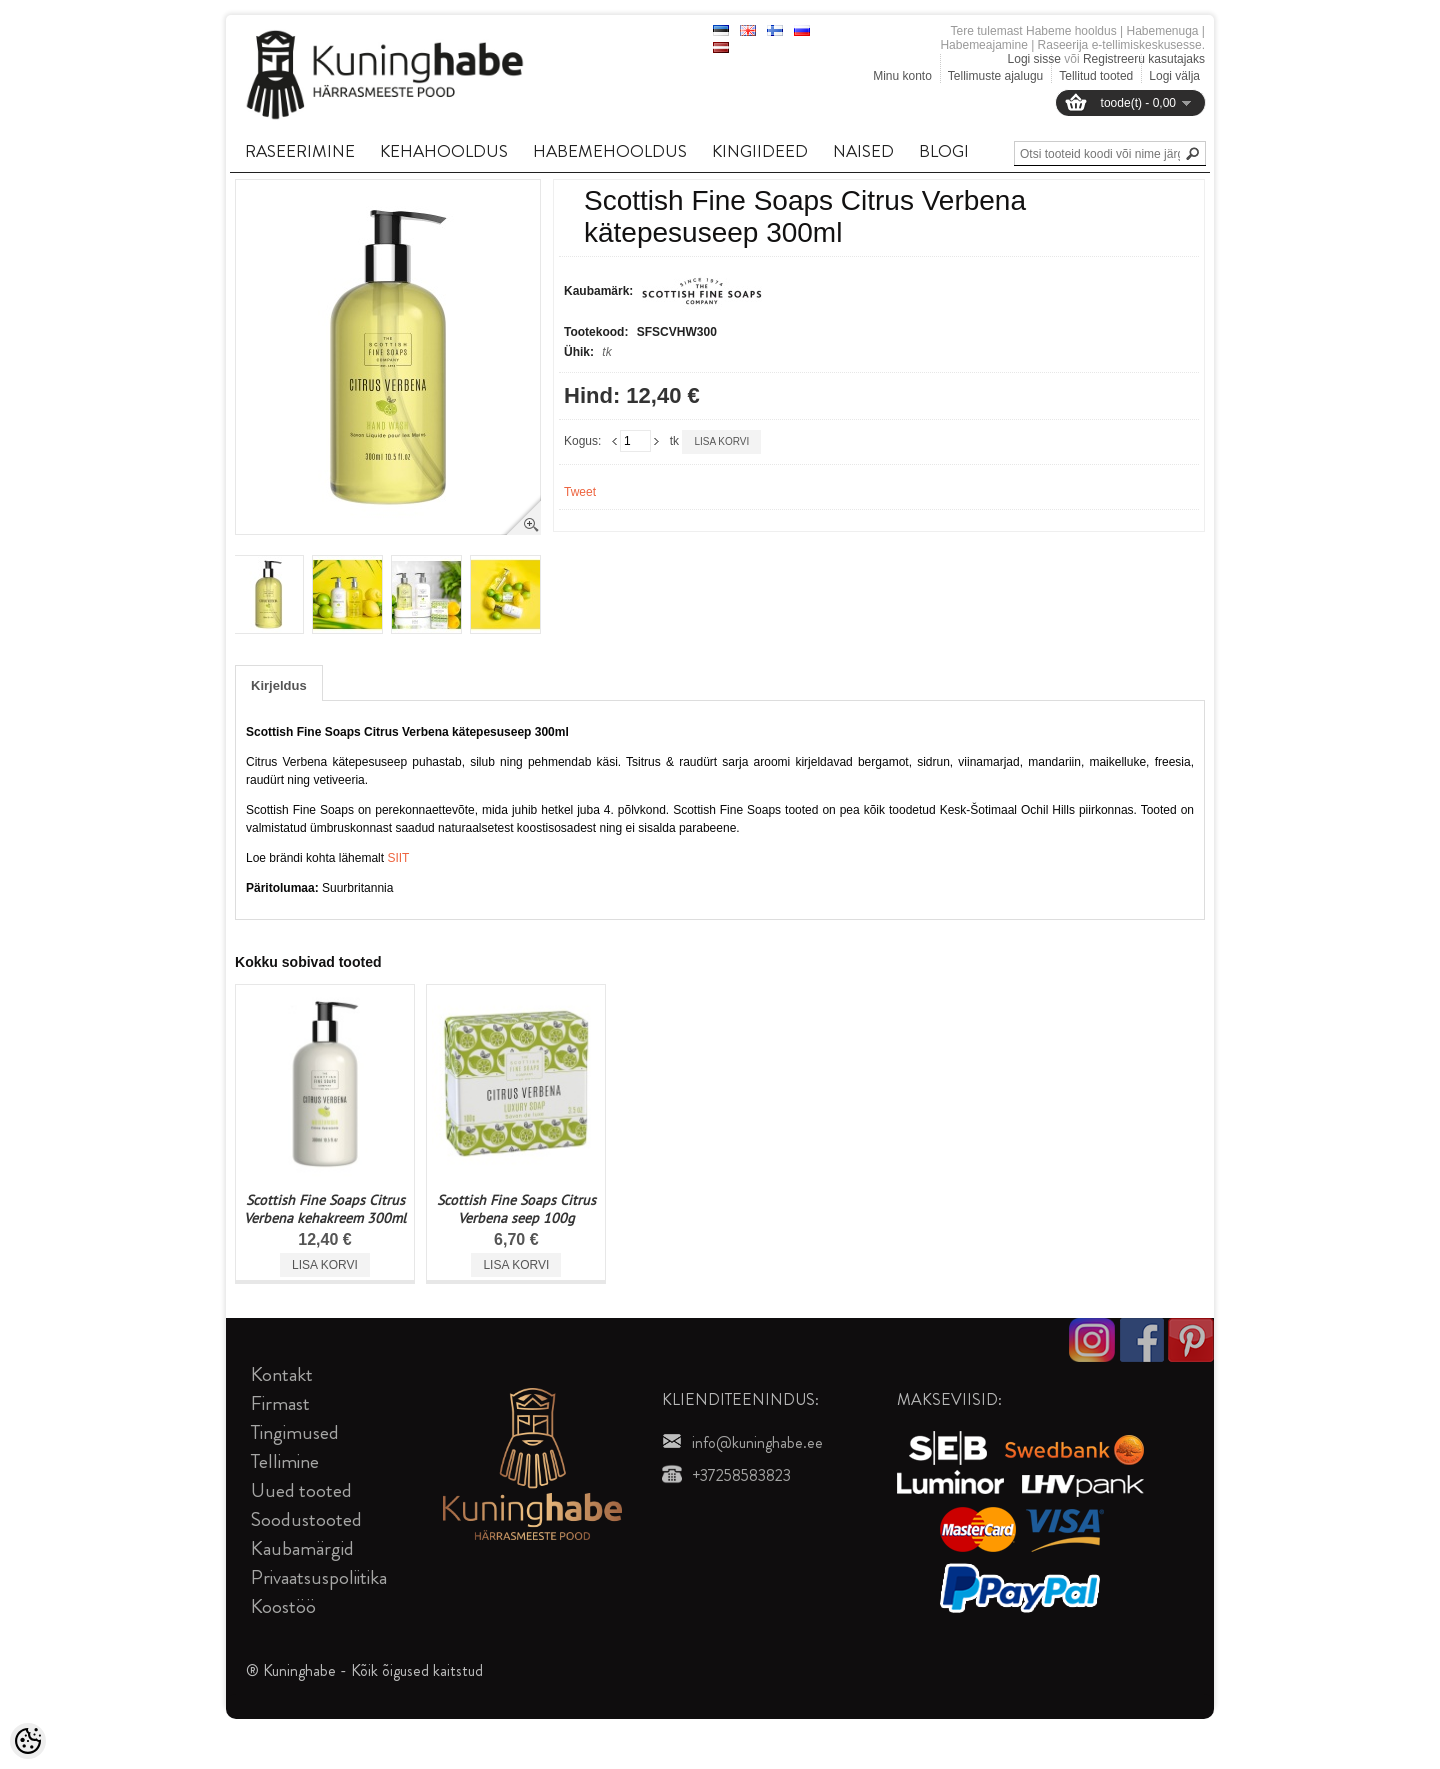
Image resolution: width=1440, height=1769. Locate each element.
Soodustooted (306, 1519)
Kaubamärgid (302, 1548)
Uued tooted (301, 1490)
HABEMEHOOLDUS (610, 151)
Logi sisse (1034, 59)
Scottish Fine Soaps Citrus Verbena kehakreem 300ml (325, 1209)
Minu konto (902, 76)
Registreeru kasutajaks (1144, 59)
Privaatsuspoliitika (319, 1577)
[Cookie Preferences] (28, 1741)
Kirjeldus (279, 685)
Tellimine (285, 1461)
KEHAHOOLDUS (444, 151)
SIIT (398, 858)
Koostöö (283, 1606)
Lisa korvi (721, 441)
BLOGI (944, 151)
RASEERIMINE (300, 151)
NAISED (863, 151)
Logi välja (1174, 76)
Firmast (280, 1403)
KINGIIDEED (760, 151)
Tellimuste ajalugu (995, 76)
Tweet (580, 492)
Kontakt (282, 1374)
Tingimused (295, 1432)
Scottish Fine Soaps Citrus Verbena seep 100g (516, 1209)
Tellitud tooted (1096, 76)
